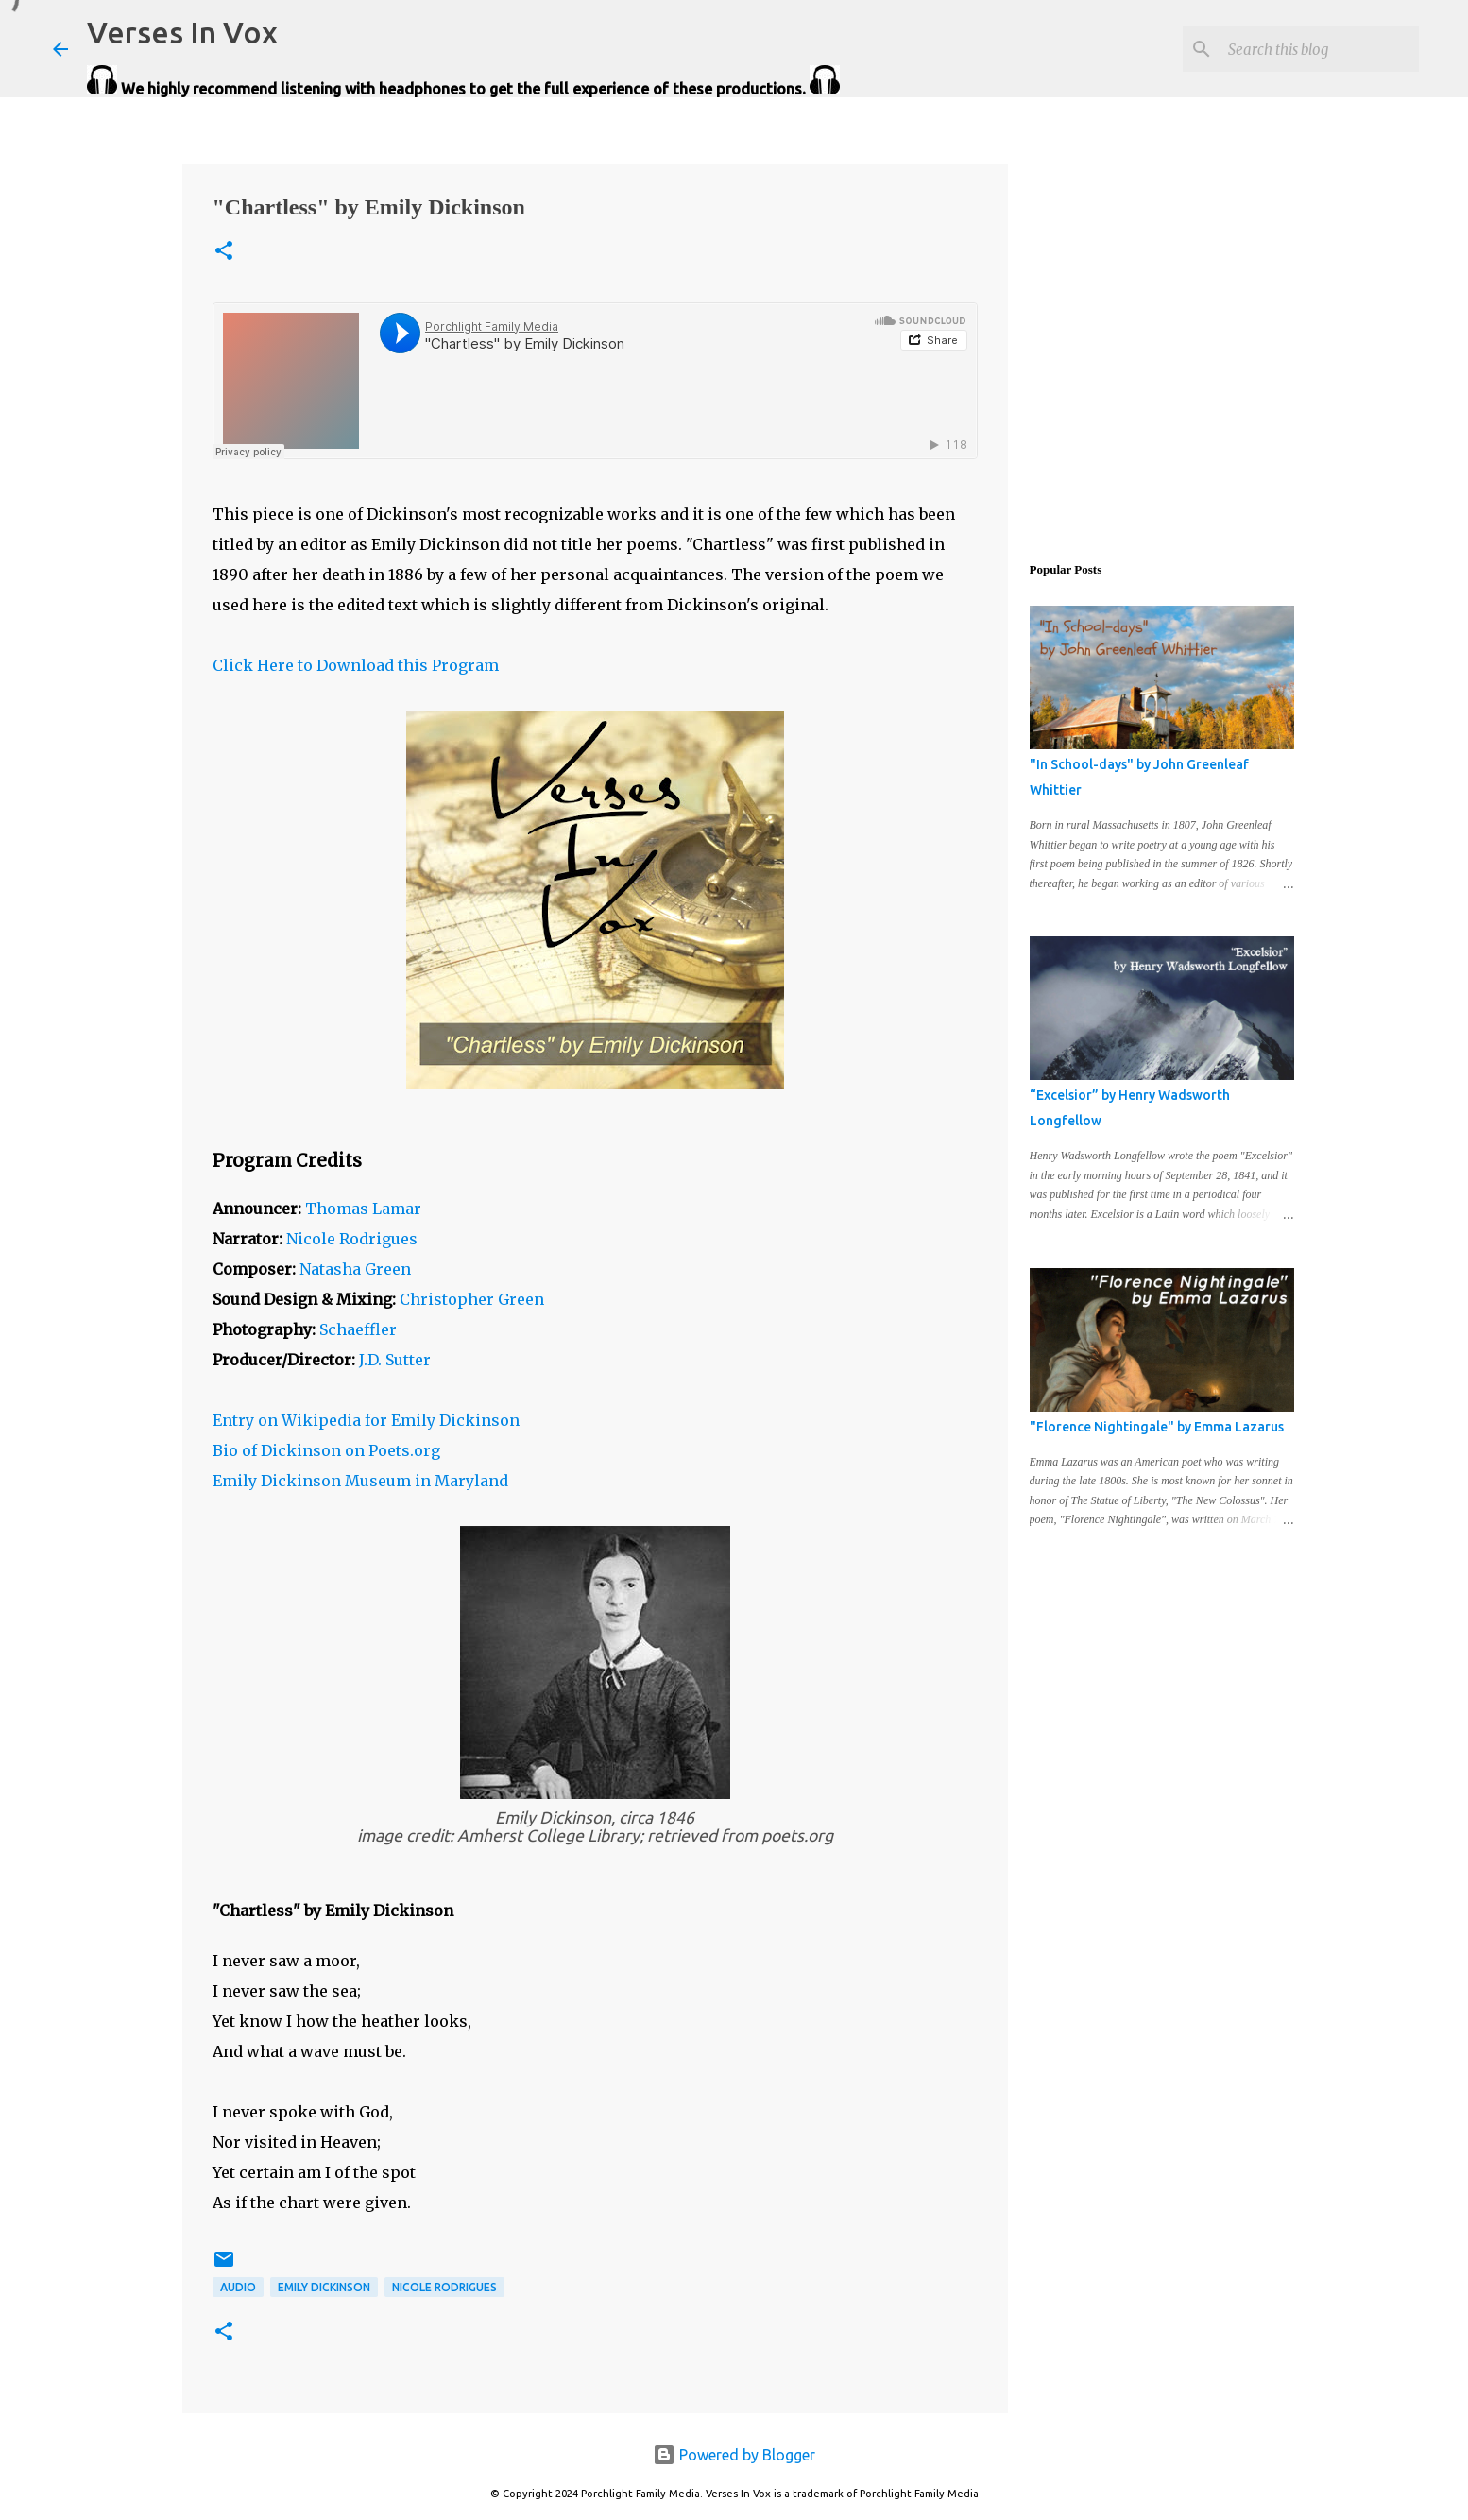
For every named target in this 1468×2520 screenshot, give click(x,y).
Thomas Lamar (363, 1208)
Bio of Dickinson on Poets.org (326, 1450)
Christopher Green (472, 1299)
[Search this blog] (1319, 49)
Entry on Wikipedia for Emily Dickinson (366, 1420)
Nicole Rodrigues (352, 1238)
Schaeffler (358, 1329)
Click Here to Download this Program (356, 665)
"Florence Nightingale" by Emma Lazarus (1157, 1426)
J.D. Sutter (395, 1359)
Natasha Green (355, 1269)
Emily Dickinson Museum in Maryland (360, 1480)
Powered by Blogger (734, 2454)
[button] (224, 252)
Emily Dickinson (324, 2287)
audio (238, 2287)
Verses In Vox (182, 32)
